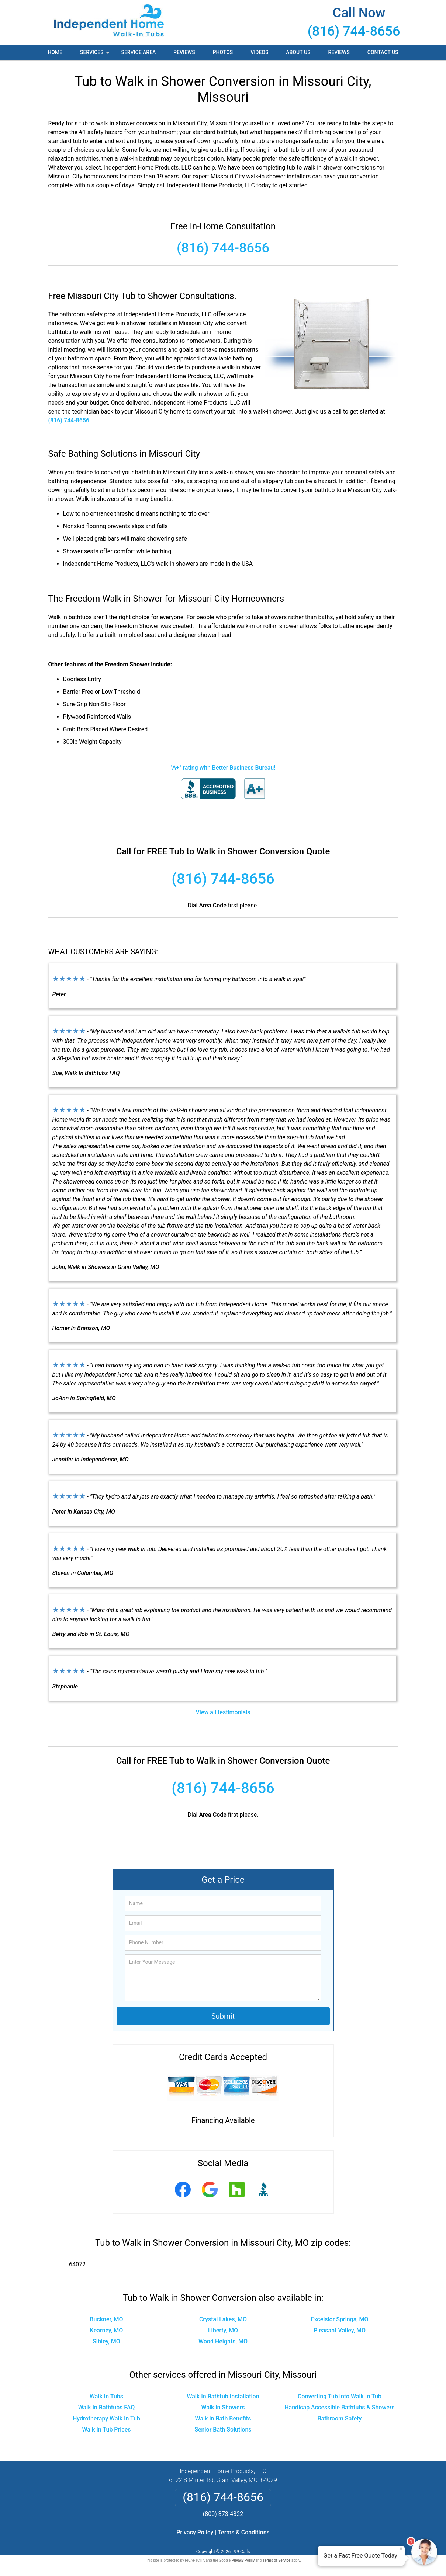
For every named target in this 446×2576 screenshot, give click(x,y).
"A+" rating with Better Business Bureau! (223, 767)
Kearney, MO (106, 2330)
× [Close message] (401, 2548)
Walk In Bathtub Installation (223, 2396)
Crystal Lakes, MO (223, 2319)
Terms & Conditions (244, 2532)
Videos (259, 52)
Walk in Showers (223, 2407)
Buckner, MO (106, 2319)
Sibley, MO (106, 2341)
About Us (298, 52)
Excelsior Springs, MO (339, 2319)
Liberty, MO (223, 2330)
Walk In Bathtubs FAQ (106, 2407)
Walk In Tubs (106, 2396)
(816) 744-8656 (354, 31)
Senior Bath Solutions (222, 2429)
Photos (223, 52)
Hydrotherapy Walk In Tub (106, 2418)
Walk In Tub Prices (106, 2429)
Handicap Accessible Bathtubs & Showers (339, 2407)
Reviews (184, 52)
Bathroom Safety (339, 2418)
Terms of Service (277, 2560)
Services (95, 54)
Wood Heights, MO (223, 2341)
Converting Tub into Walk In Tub (339, 2396)
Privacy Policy (194, 2532)
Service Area (138, 52)
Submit (223, 2016)
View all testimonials (223, 1712)
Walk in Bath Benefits (223, 2418)
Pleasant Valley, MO (340, 2330)
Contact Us (382, 52)
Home (55, 52)
